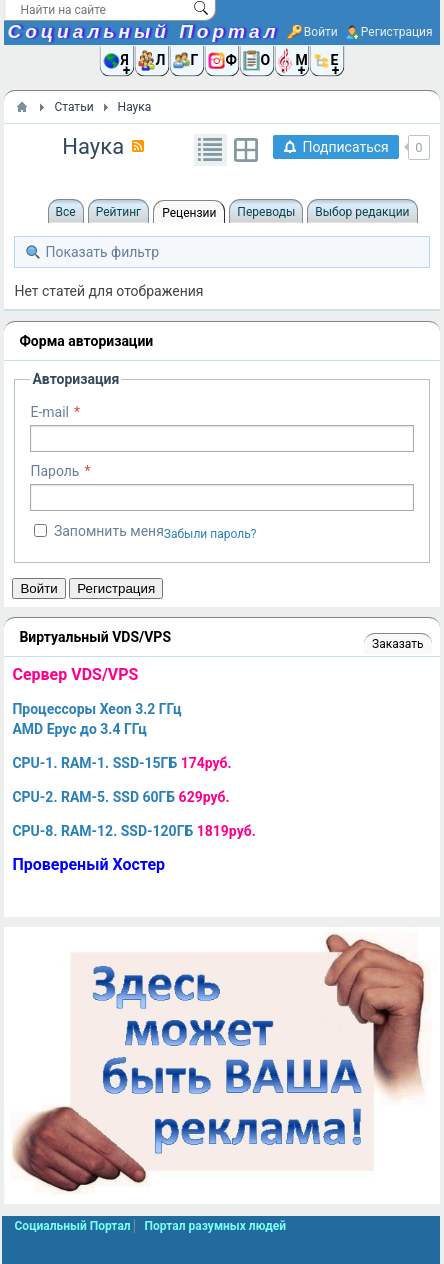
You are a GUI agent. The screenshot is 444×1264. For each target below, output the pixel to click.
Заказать (397, 644)
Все (66, 212)
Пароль (54, 471)
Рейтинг (118, 212)
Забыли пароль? (210, 534)
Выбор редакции (362, 212)
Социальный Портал (143, 31)
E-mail (49, 412)
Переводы (266, 212)
